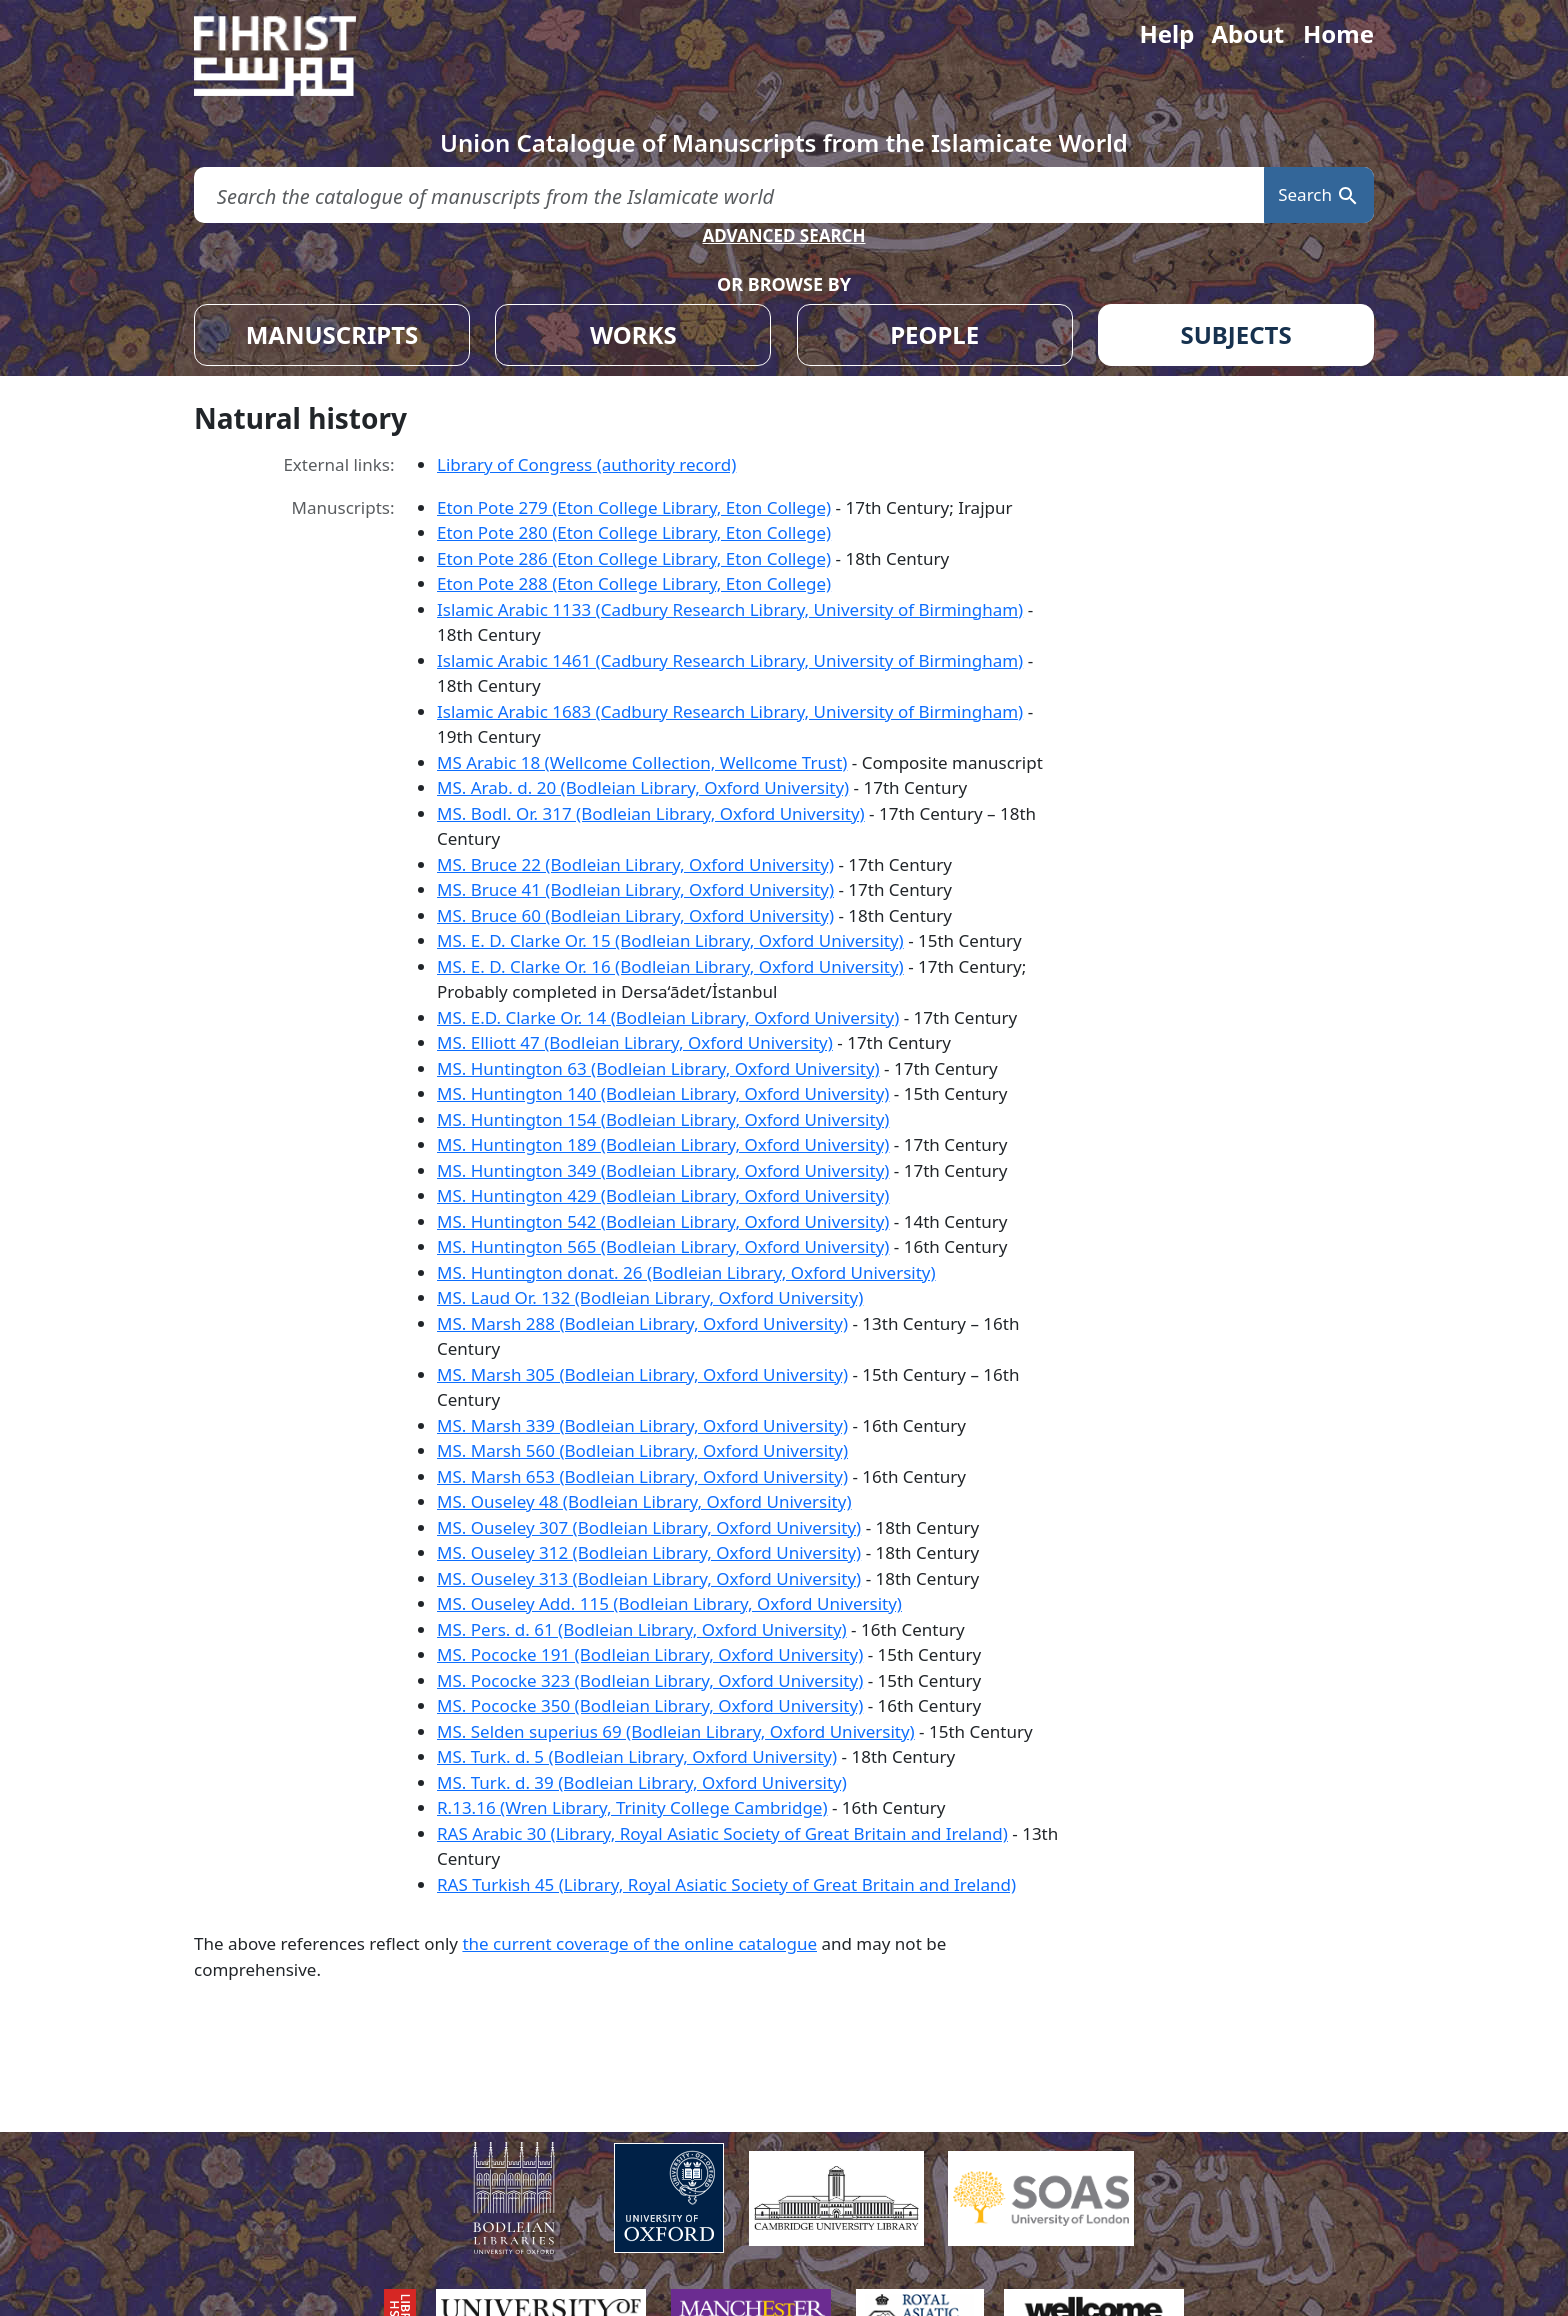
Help (1166, 33)
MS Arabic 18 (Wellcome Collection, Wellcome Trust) (642, 762)
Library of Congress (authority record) (586, 464)
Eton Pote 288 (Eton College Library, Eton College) (634, 583)
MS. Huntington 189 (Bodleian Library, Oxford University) (663, 1144)
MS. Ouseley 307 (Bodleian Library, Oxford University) (649, 1527)
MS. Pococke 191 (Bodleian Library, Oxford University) (650, 1654)
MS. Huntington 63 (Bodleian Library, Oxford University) (658, 1068)
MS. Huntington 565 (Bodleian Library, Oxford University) (663, 1246)
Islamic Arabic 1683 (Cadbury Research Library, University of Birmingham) (730, 711)
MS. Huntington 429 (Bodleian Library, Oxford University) (663, 1195)
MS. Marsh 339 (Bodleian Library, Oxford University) (642, 1425)
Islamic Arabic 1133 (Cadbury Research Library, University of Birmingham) (730, 609)
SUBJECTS (1235, 334)
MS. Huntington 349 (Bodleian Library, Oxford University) (663, 1170)
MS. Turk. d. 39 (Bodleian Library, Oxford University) (642, 1782)
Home (1338, 33)
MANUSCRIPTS (332, 334)
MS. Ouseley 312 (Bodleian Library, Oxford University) (649, 1552)
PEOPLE (934, 334)
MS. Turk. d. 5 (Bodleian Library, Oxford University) (637, 1756)
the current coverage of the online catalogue (639, 1943)
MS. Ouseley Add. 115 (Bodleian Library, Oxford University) (669, 1603)
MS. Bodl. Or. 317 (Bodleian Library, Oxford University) (651, 813)
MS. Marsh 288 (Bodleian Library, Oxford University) (642, 1323)
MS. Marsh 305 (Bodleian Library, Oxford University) (642, 1374)
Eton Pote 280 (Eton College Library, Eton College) (634, 532)
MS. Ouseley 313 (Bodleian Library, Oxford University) (649, 1578)
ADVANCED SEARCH (783, 235)
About (1247, 33)
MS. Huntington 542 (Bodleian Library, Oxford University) (663, 1221)
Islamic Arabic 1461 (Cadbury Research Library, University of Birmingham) (730, 660)
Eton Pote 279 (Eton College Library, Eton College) (634, 507)
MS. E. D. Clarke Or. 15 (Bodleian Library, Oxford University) (670, 940)
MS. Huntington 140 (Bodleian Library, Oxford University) (663, 1093)
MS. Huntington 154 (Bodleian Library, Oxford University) (663, 1119)
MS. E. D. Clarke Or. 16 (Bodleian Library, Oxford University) (670, 966)
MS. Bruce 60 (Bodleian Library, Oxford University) (635, 915)
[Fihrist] (294, 56)
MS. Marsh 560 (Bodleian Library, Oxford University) (642, 1450)
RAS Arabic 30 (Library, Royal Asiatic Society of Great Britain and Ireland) (722, 1833)
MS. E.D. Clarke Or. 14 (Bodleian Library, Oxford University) (668, 1017)
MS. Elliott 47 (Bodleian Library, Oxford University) (635, 1042)
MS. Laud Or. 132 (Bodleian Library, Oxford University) (650, 1297)
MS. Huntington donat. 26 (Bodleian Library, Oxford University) (686, 1272)
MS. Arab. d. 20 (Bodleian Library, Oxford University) (643, 787)
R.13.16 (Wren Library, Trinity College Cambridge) (632, 1807)
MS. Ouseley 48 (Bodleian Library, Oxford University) (644, 1501)
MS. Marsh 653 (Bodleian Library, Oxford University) (642, 1476)
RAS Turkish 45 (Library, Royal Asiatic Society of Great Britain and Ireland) (726, 1884)
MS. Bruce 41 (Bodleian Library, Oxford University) (635, 889)
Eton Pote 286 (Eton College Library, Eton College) (634, 558)
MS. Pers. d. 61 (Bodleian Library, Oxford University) (642, 1629)
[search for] (729, 195)
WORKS (633, 334)
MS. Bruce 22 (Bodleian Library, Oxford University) (635, 864)
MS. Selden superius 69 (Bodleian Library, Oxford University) (676, 1731)
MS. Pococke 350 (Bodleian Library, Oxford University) (650, 1705)
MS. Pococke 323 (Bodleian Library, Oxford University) (650, 1680)
